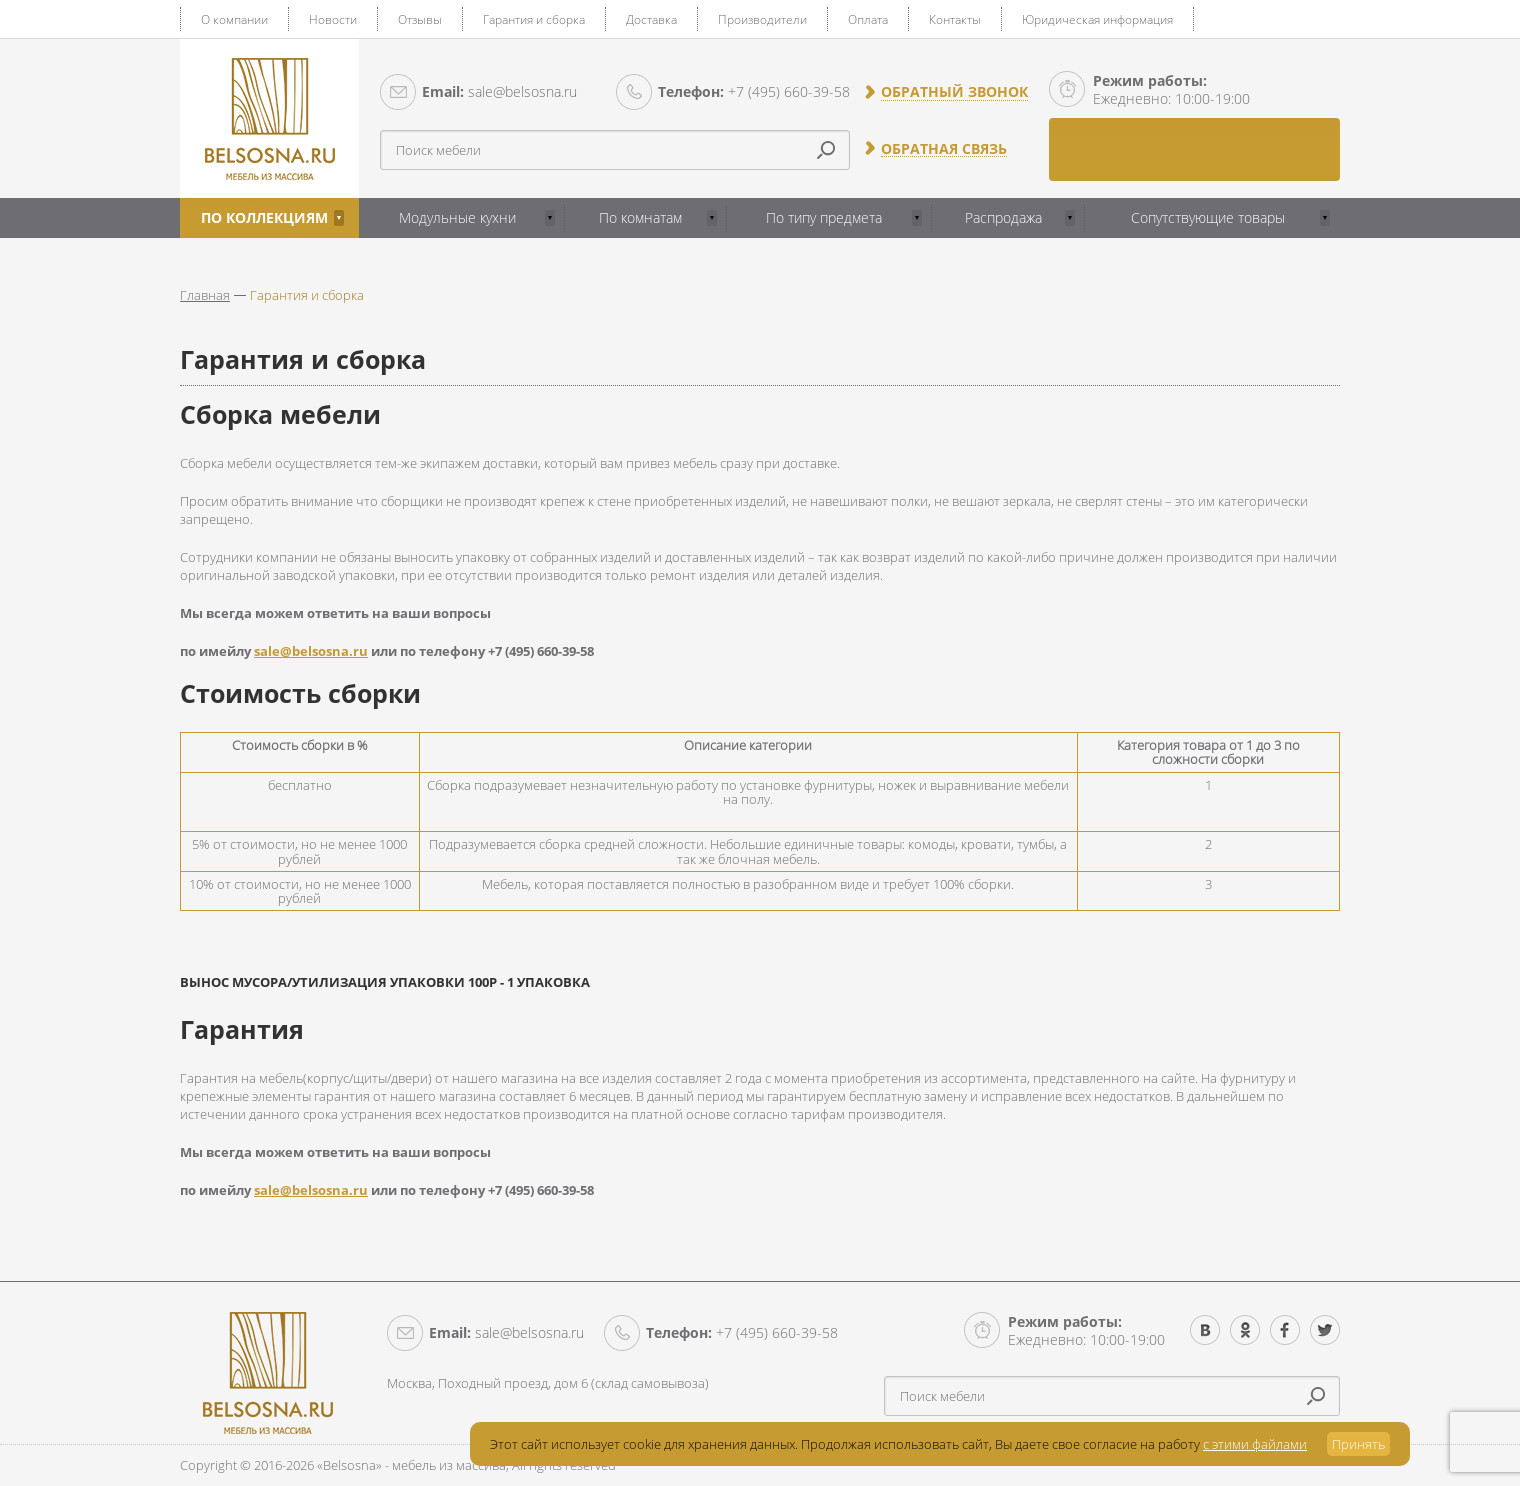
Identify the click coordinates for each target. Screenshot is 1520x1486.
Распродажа (1003, 217)
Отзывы (420, 19)
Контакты (955, 19)
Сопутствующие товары (1208, 217)
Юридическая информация (1097, 19)
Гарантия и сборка (534, 19)
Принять (1358, 1444)
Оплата (868, 19)
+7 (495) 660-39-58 (754, 91)
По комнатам (640, 217)
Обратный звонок (954, 92)
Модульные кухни (457, 217)
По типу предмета (824, 217)
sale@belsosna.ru (499, 91)
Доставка (651, 19)
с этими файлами (1255, 1444)
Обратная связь (944, 149)
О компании (234, 19)
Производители (762, 19)
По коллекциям (264, 217)
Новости (333, 19)
